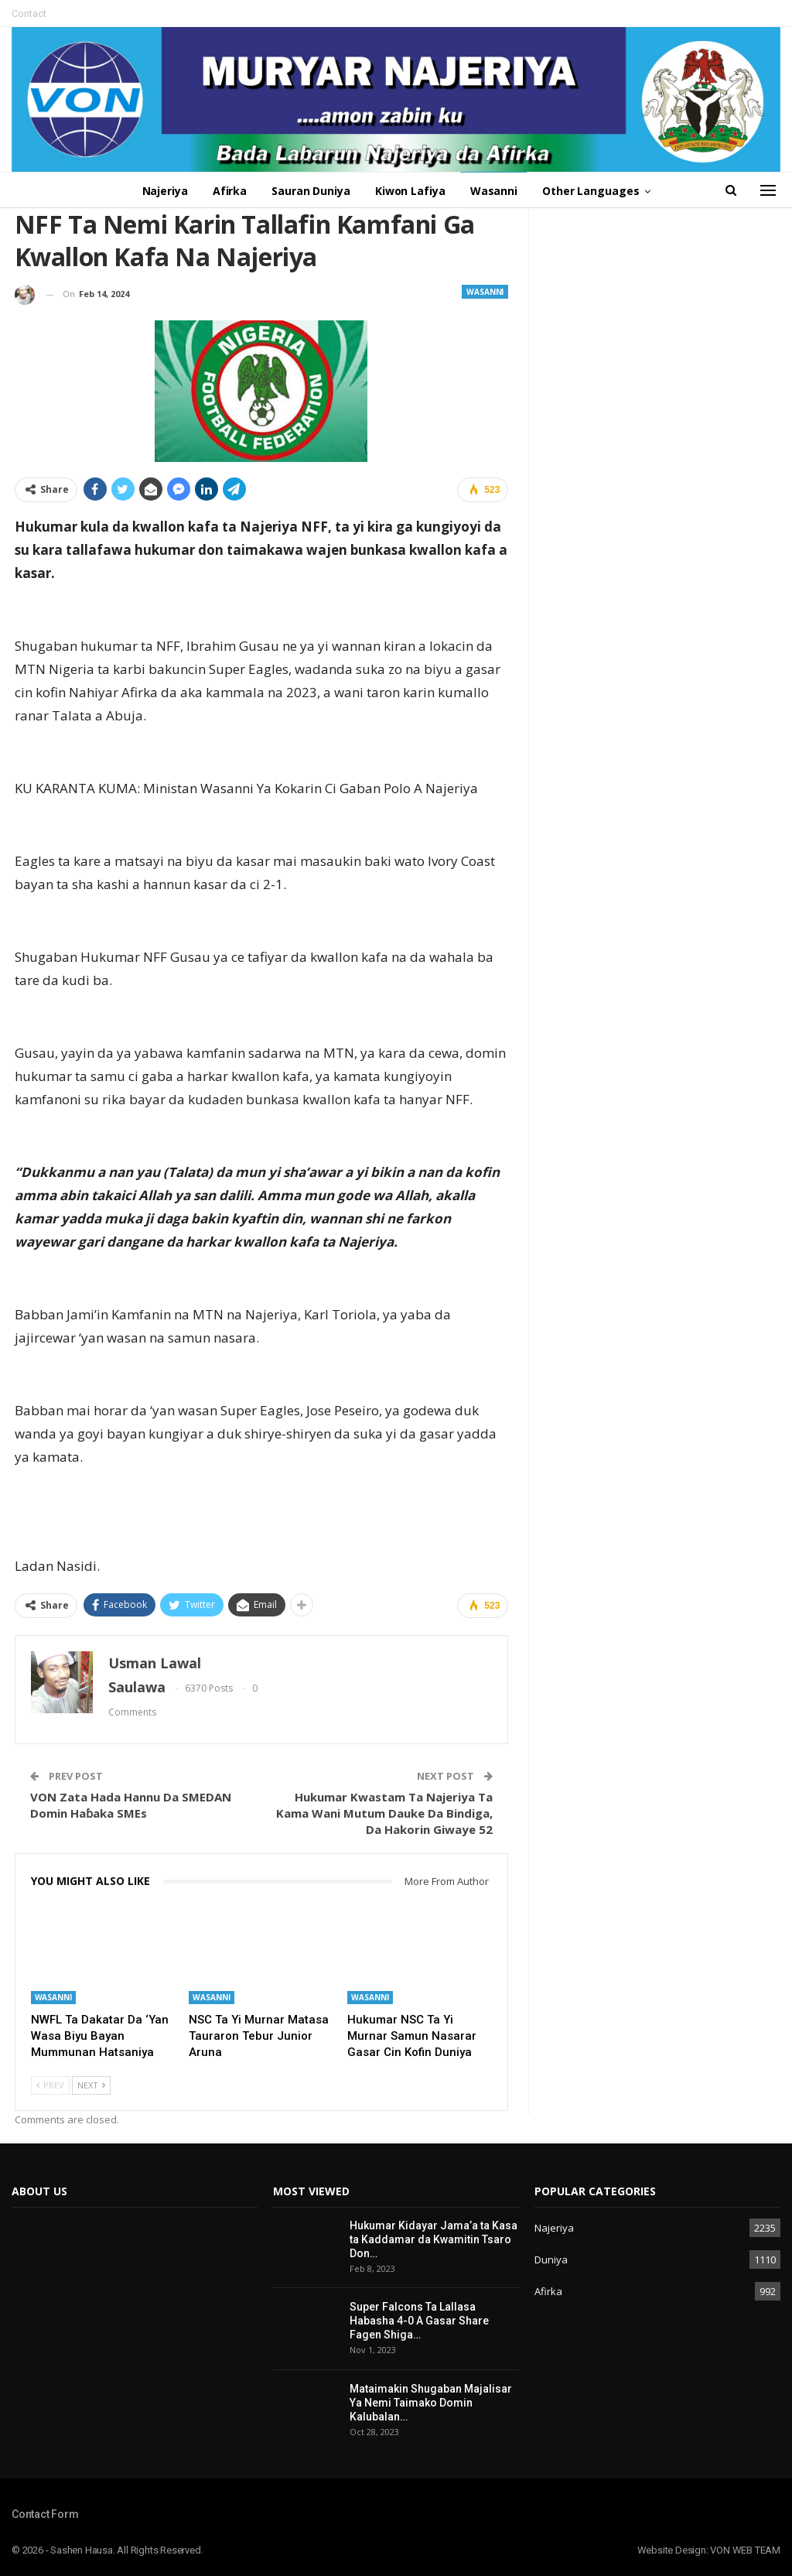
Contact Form (45, 2514)
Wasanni (497, 190)
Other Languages (597, 190)
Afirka (226, 190)
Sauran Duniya (310, 190)
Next (91, 2085)
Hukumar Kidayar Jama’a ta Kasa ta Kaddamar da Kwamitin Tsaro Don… (433, 2239)
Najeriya (159, 190)
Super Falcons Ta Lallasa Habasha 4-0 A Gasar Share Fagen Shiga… (419, 2321)
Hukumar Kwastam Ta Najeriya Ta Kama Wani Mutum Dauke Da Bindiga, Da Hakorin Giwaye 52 (384, 1813)
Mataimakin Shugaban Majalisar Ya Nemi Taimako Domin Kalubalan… (431, 2403)
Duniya (551, 2259)
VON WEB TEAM (745, 2550)
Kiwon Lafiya (411, 190)
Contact (29, 13)
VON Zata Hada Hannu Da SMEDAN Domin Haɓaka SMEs (130, 1805)
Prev (50, 2085)
